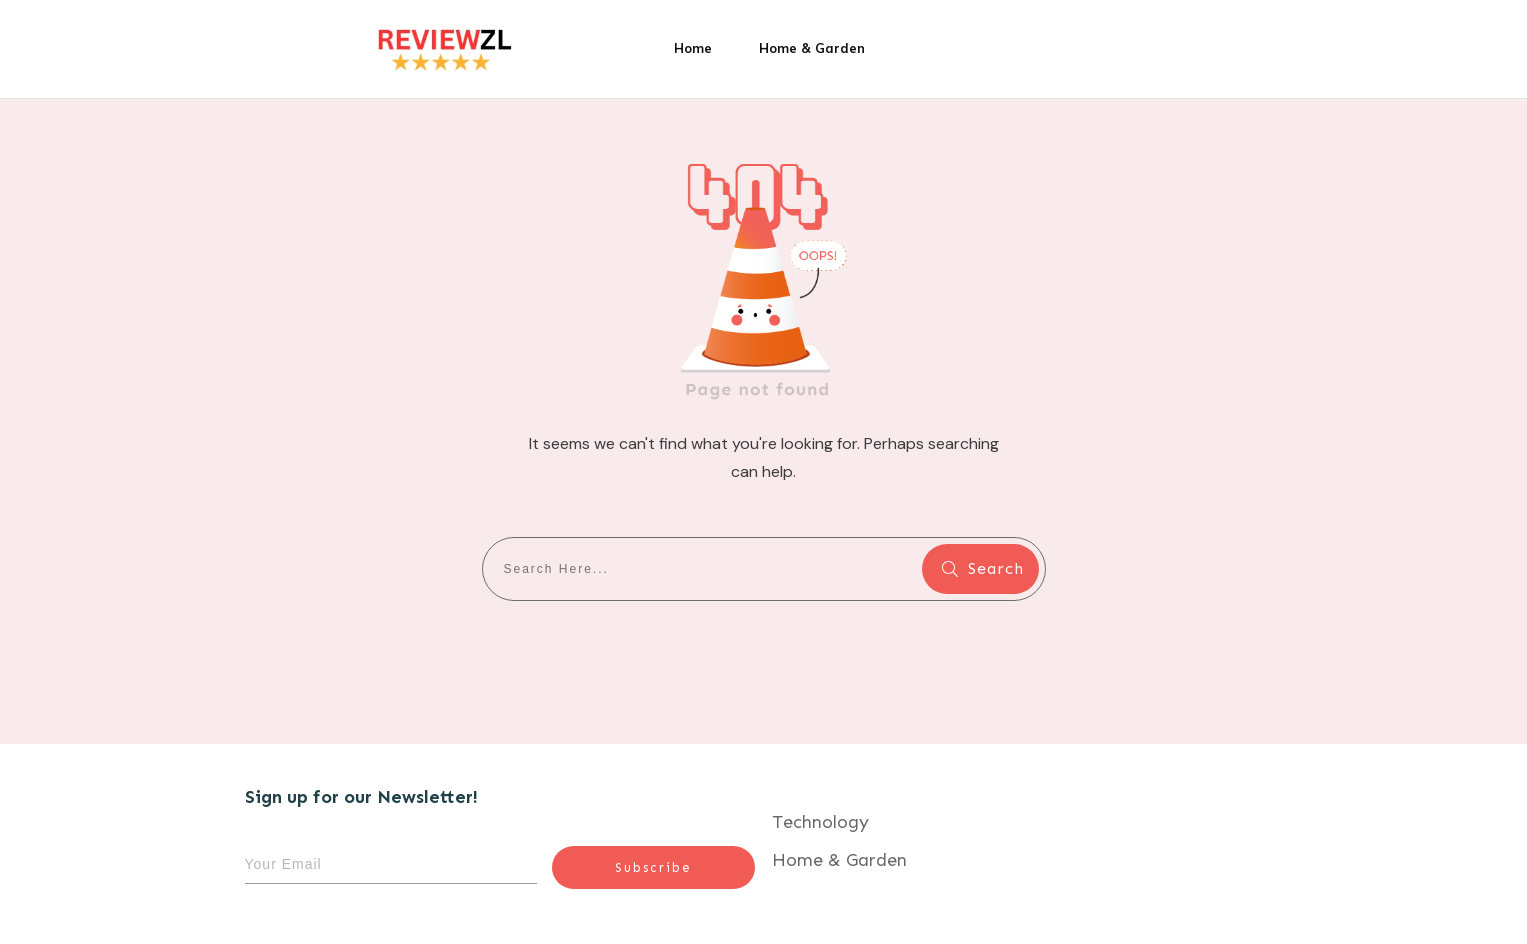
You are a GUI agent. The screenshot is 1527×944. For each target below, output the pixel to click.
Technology (820, 822)
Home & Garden (839, 860)
